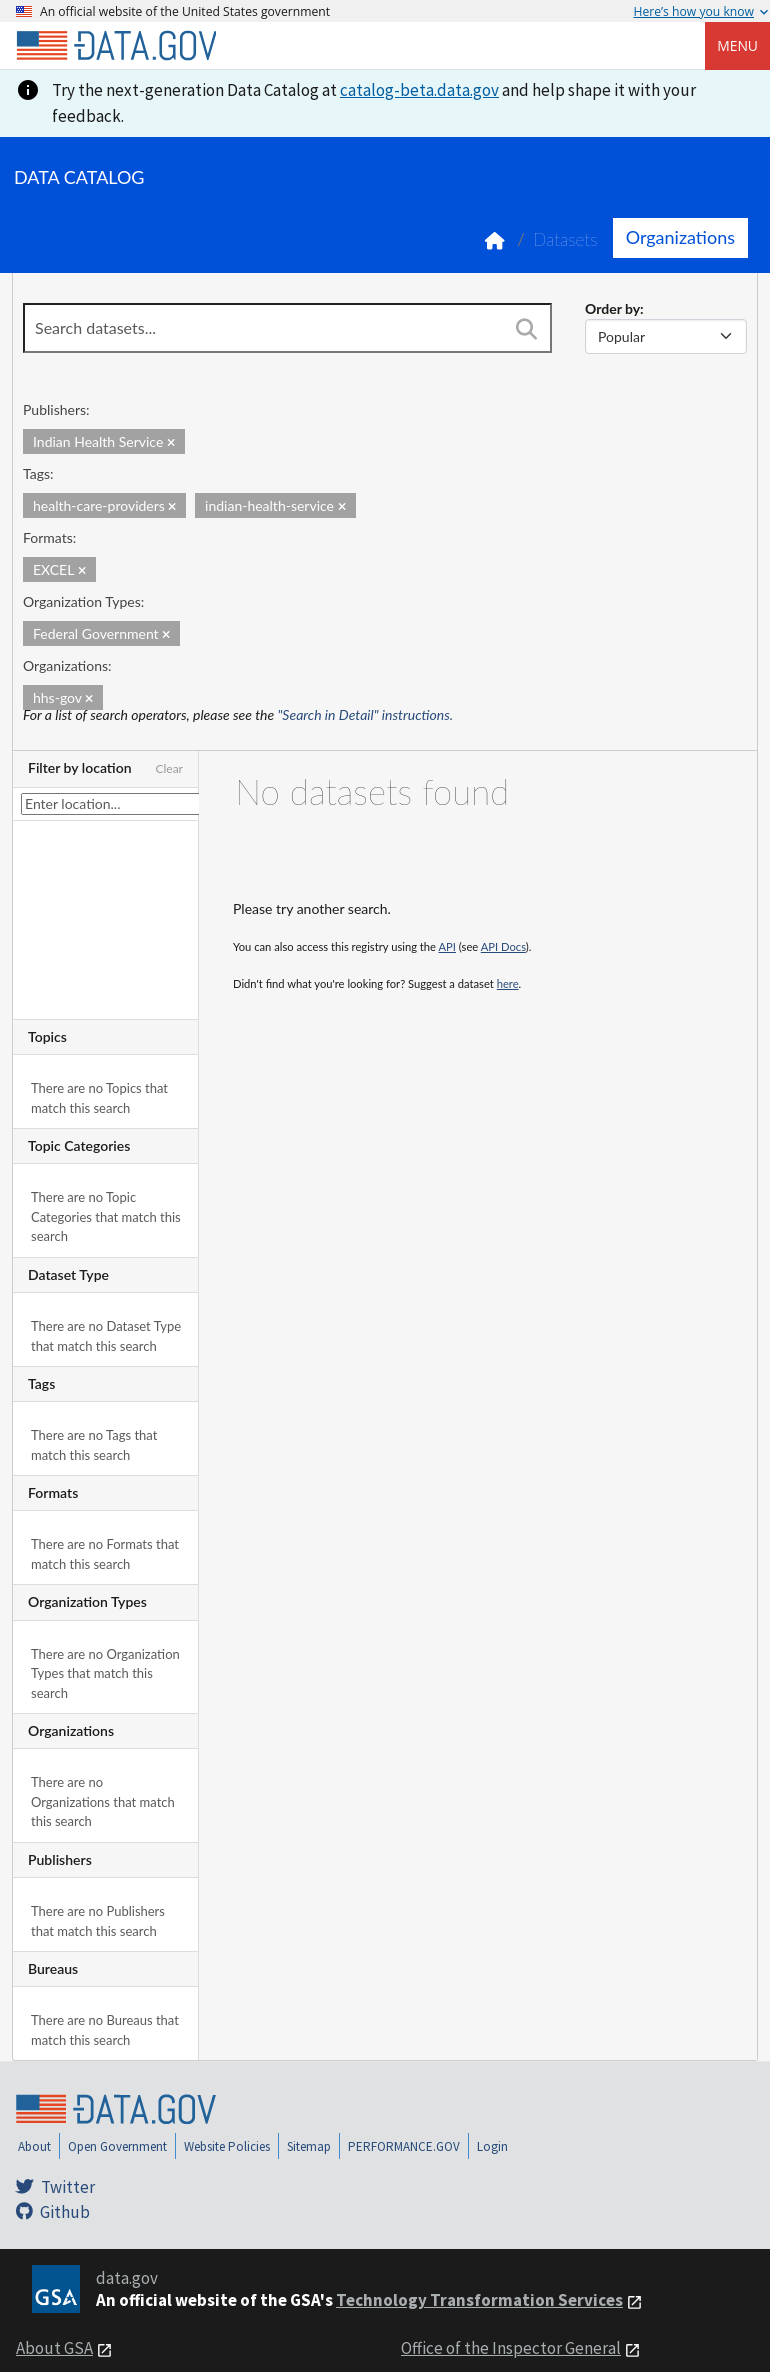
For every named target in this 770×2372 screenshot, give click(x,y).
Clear (169, 768)
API (447, 946)
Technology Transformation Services (479, 2300)
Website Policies (227, 2146)
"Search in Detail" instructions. (366, 714)
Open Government (117, 2146)
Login (492, 2146)
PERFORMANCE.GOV (404, 2146)
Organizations (680, 237)
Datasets (565, 239)
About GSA (54, 2348)
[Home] (116, 46)
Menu (737, 45)
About (34, 2146)
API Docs (503, 946)
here (508, 983)
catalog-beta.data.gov (419, 90)
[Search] (526, 330)
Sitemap (309, 2146)
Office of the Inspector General (511, 2348)
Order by (612, 308)
